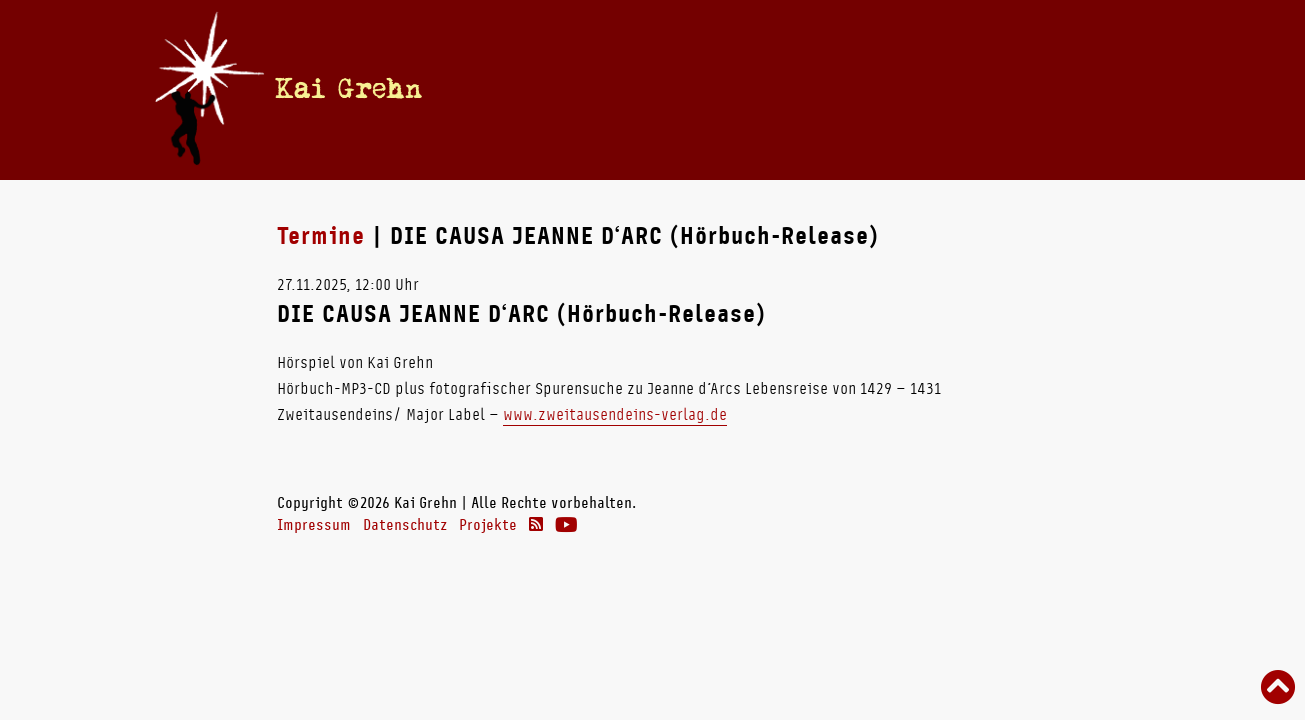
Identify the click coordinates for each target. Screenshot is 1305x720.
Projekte (488, 525)
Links (973, 89)
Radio (812, 89)
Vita (674, 89)
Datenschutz (405, 525)
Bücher (734, 89)
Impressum (314, 525)
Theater (893, 89)
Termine (611, 89)
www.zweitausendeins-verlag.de (615, 414)
